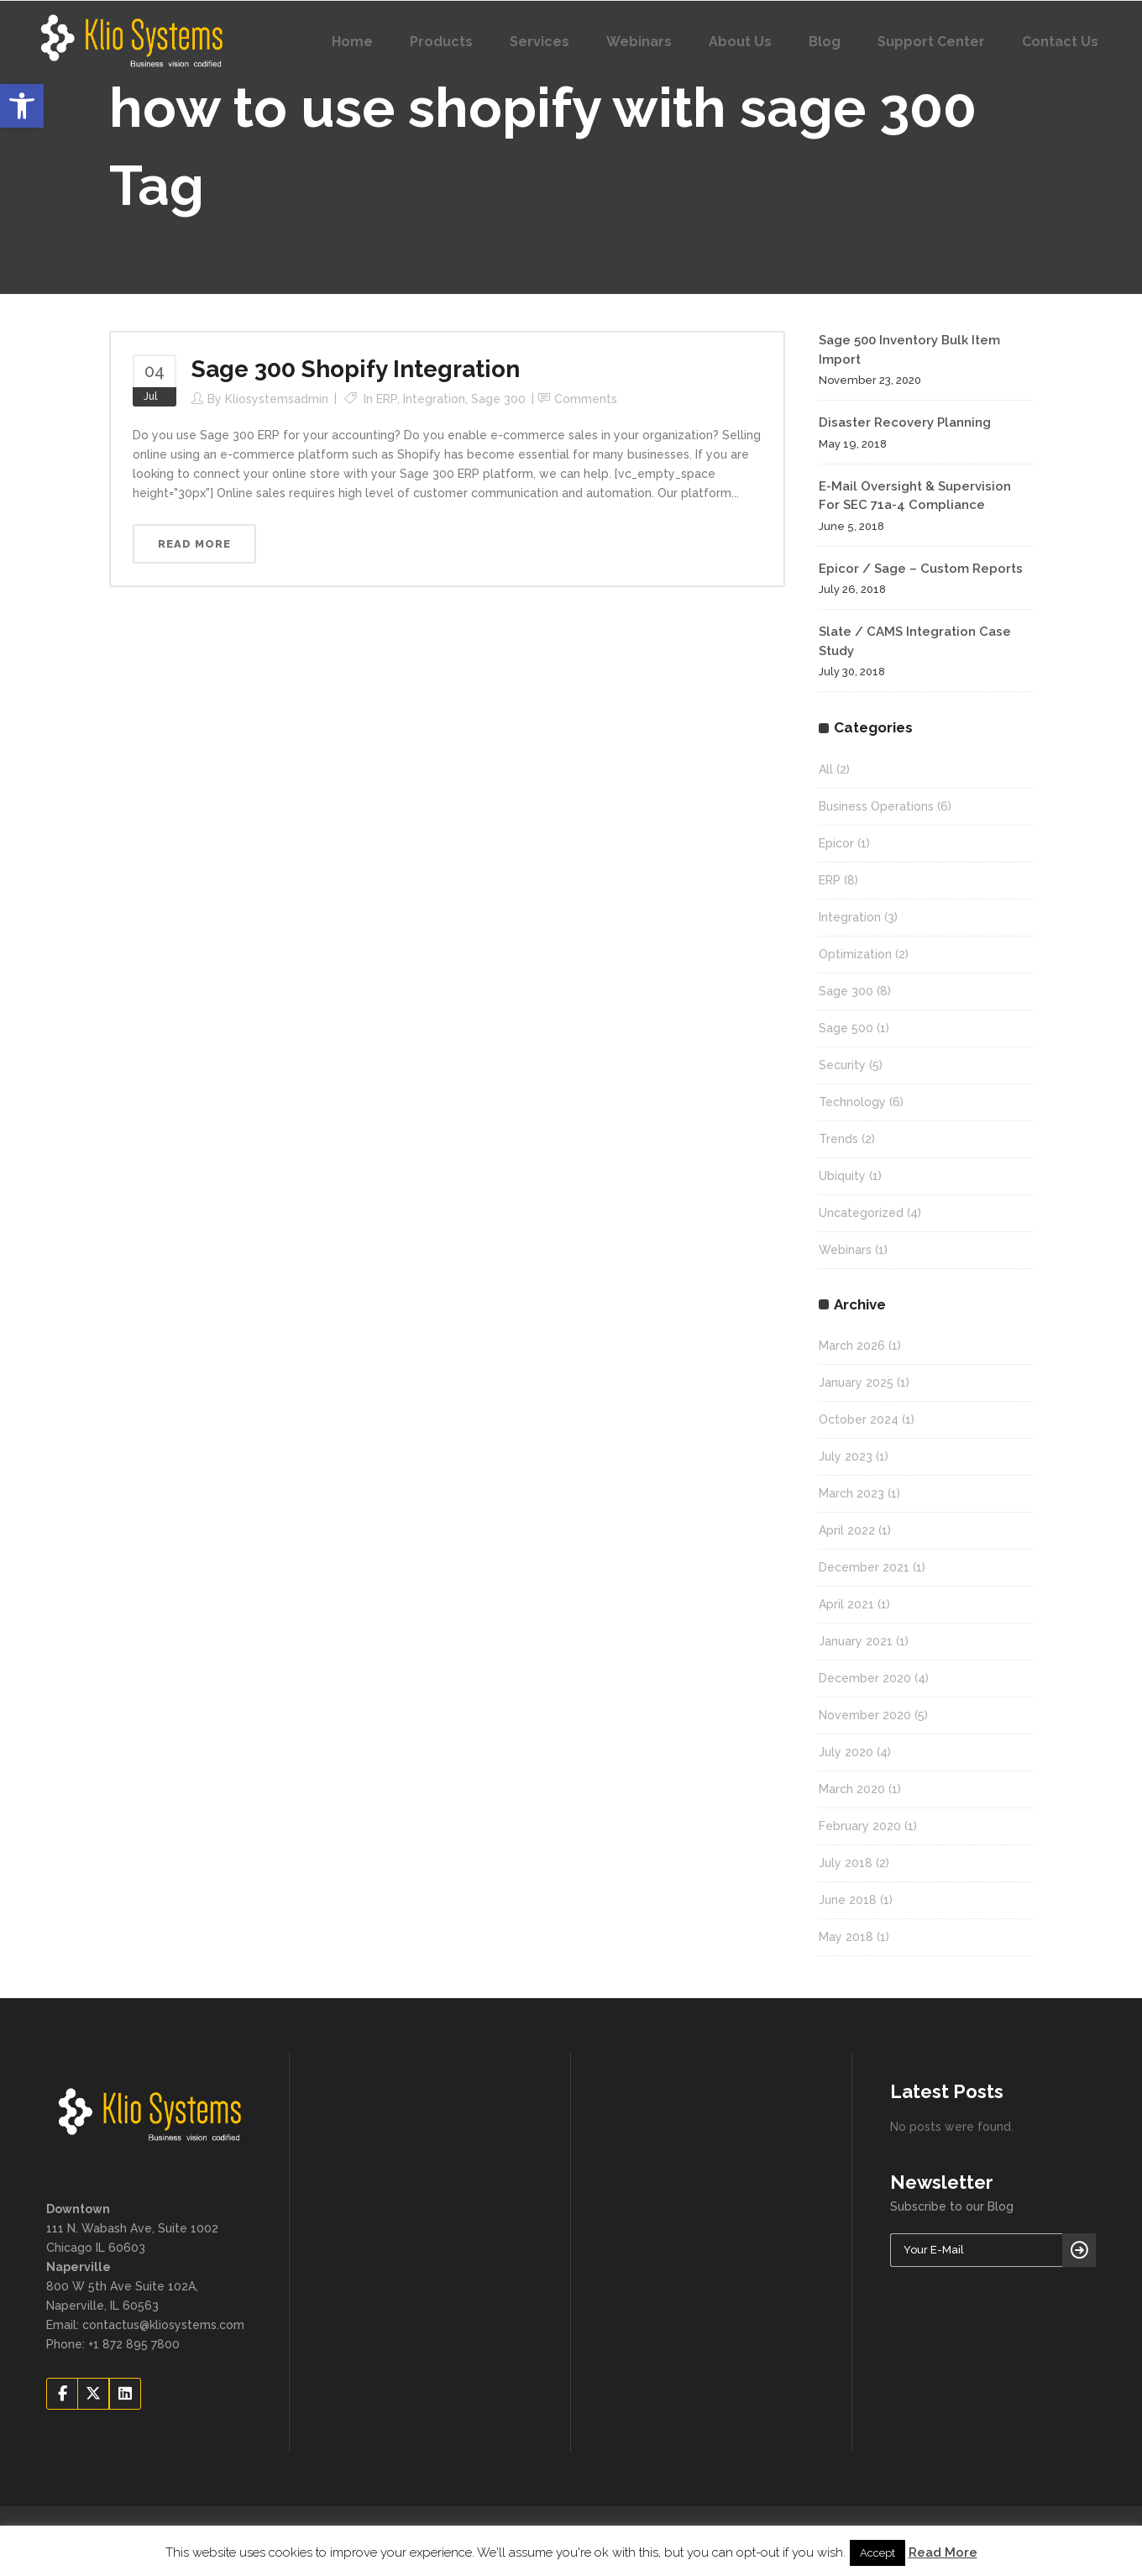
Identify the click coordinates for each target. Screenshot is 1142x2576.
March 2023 (851, 1493)
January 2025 (856, 1382)
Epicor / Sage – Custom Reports (921, 568)
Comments (585, 399)
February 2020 (860, 1826)
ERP (386, 399)
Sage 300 (498, 399)
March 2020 (852, 1789)
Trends (838, 1139)
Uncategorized (861, 1213)
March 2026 (852, 1345)
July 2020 (846, 1752)
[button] (22, 106)
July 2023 (845, 1456)
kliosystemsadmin (276, 399)
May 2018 (846, 1937)
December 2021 (864, 1567)
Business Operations (876, 806)
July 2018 (845, 1863)
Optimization (855, 954)
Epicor (836, 843)
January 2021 (856, 1641)
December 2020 (865, 1678)
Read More (943, 2552)
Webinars (845, 1250)
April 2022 (847, 1530)
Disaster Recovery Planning (905, 422)
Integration (434, 399)
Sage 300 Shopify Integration (355, 369)
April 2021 (846, 1604)
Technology (852, 1102)
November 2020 (865, 1715)
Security (842, 1065)
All (826, 769)
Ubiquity (842, 1176)
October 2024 (858, 1419)
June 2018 (848, 1900)
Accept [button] (877, 2553)
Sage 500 (846, 1028)
